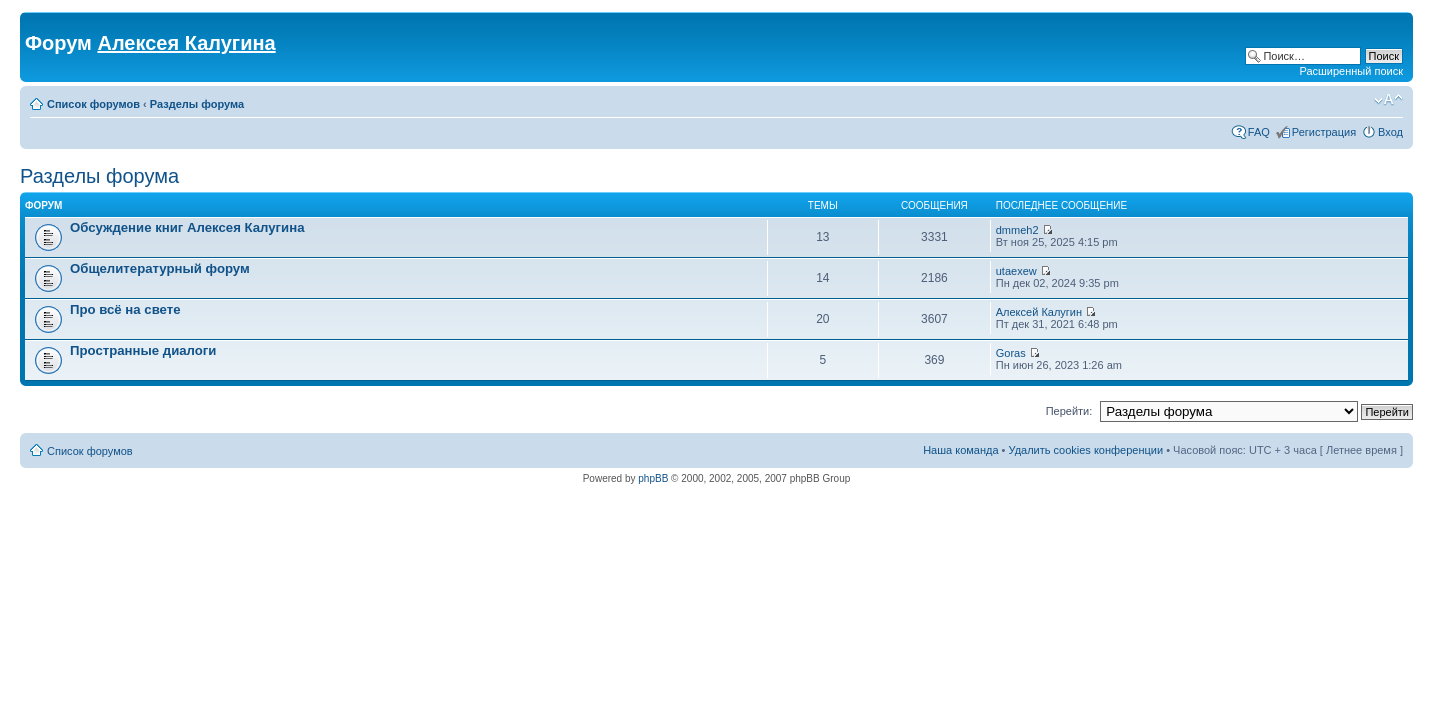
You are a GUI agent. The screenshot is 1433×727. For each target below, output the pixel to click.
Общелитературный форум (160, 268)
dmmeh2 (1017, 230)
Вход (1390, 132)
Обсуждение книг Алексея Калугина (187, 227)
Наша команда (960, 450)
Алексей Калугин (1039, 312)
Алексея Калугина (186, 43)
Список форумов (93, 104)
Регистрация (1324, 132)
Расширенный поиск (1351, 71)
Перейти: (1069, 411)
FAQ (1259, 132)
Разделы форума (197, 104)
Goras (1011, 353)
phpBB (653, 478)
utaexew (1016, 271)
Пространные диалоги (143, 350)
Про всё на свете (125, 309)
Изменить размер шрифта (1388, 100)
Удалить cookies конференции (1086, 450)
